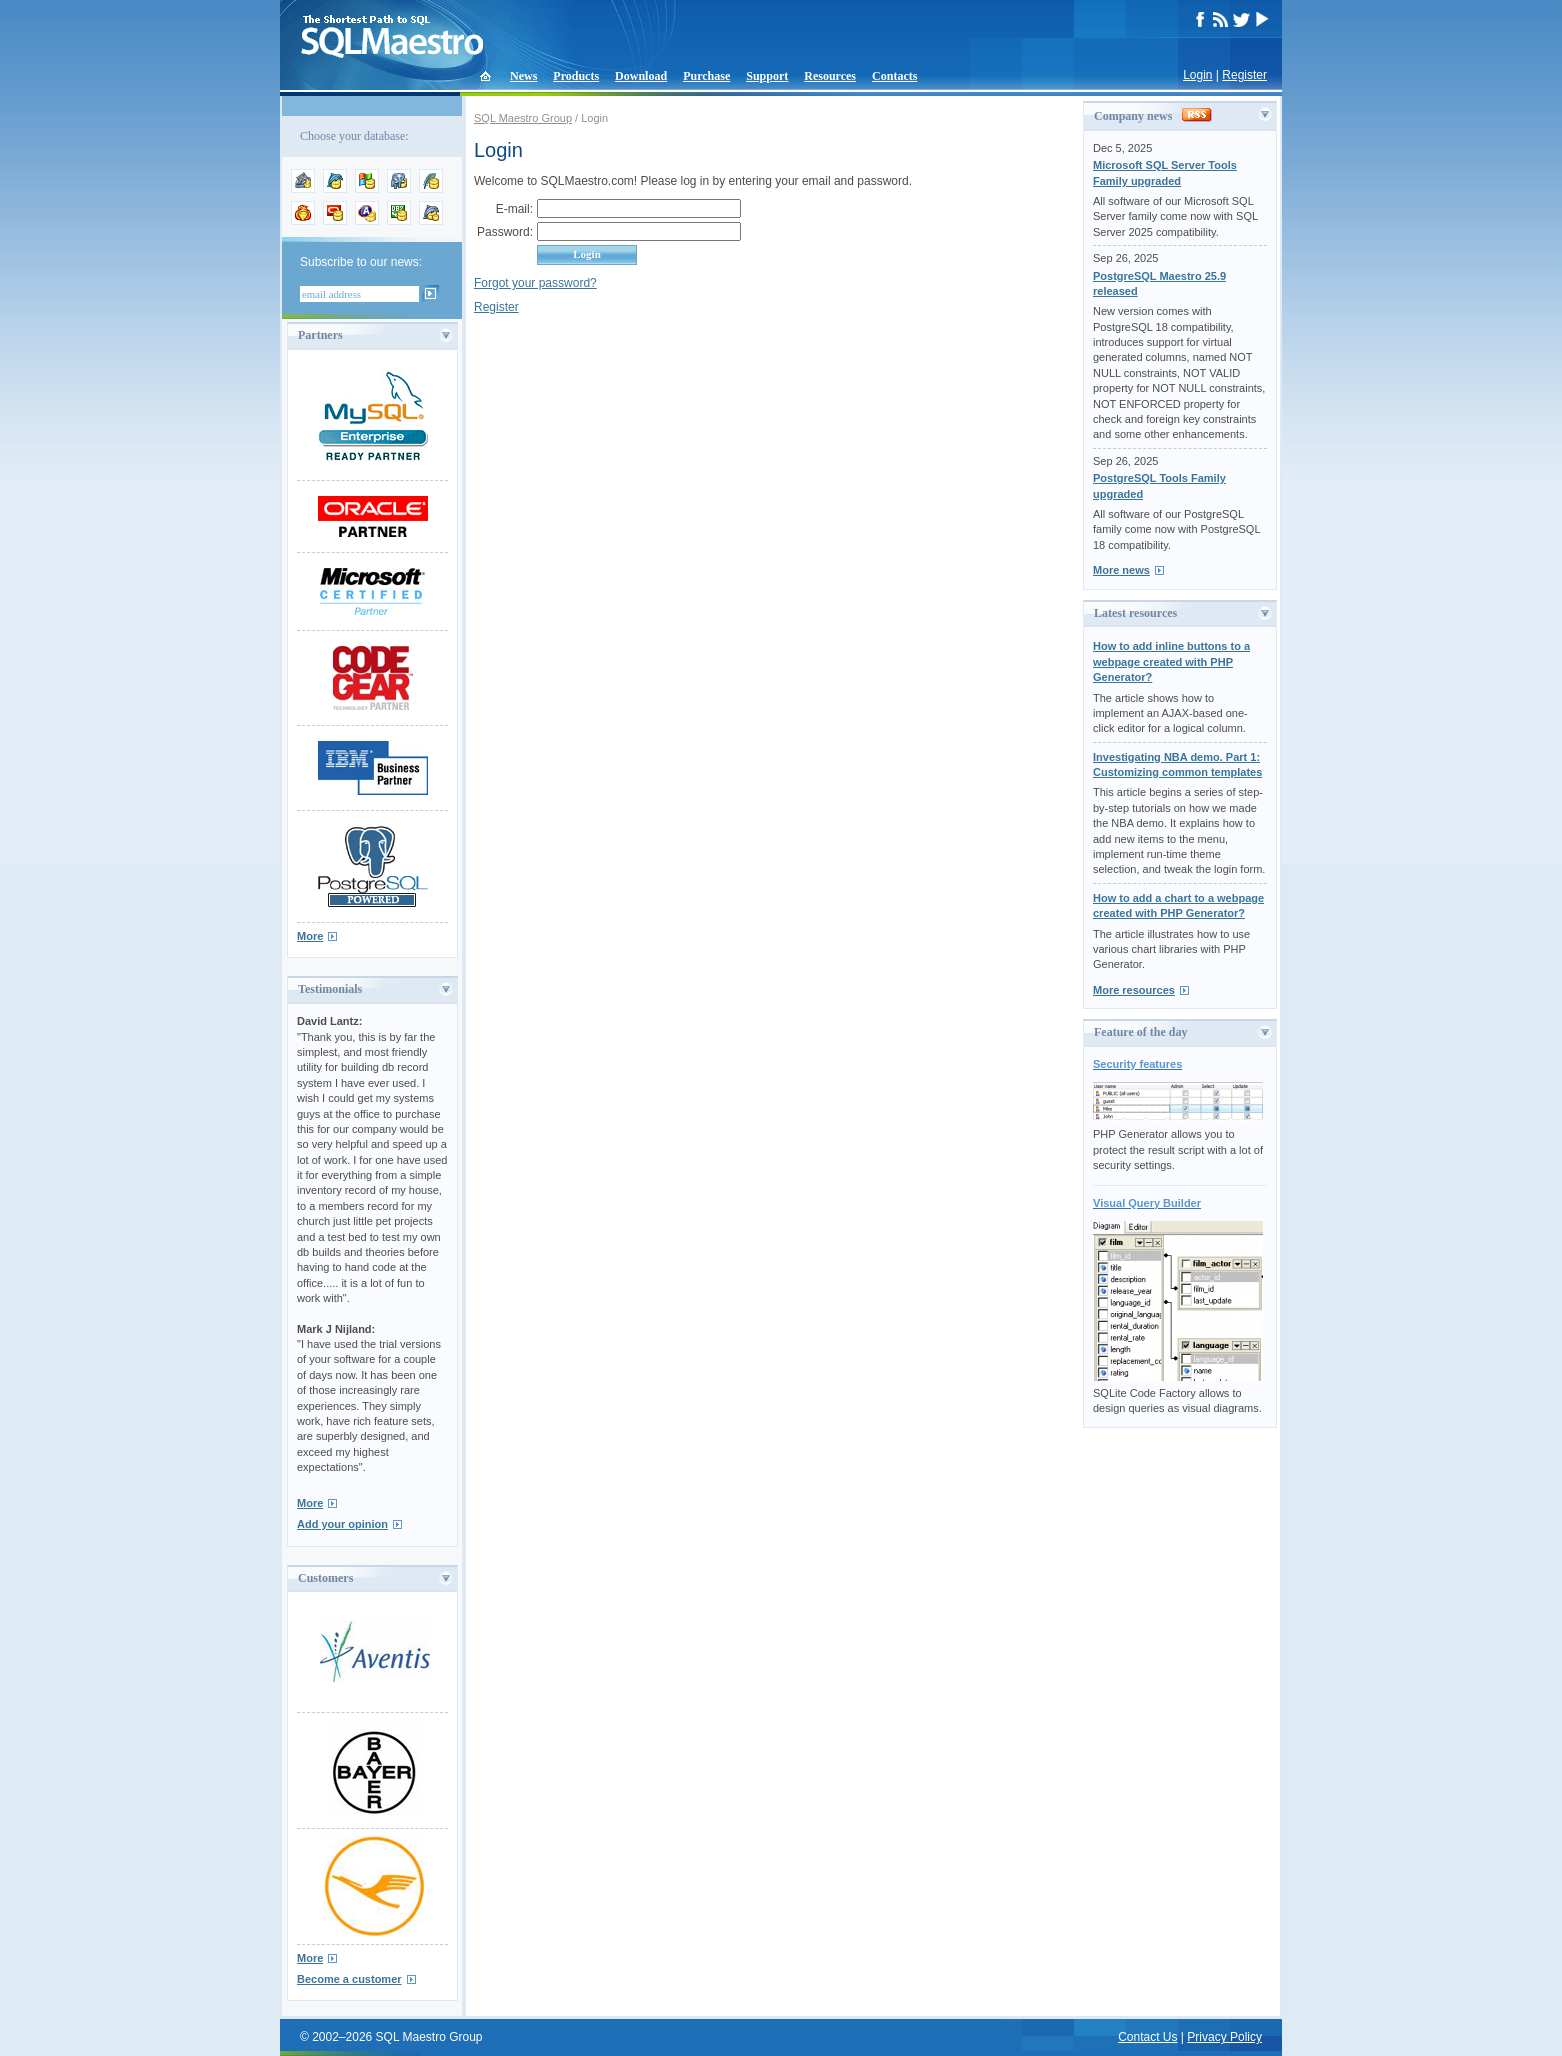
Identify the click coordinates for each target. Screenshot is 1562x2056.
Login (1197, 75)
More (310, 936)
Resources (830, 76)
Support (767, 76)
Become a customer (349, 1979)
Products (576, 76)
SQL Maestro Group (523, 118)
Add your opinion (342, 1524)
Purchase (706, 76)
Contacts (894, 76)
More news (1121, 570)
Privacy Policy (1224, 2037)
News (523, 76)
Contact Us (1147, 2037)
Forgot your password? (535, 283)
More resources (1134, 990)
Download (641, 76)
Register (1244, 75)
